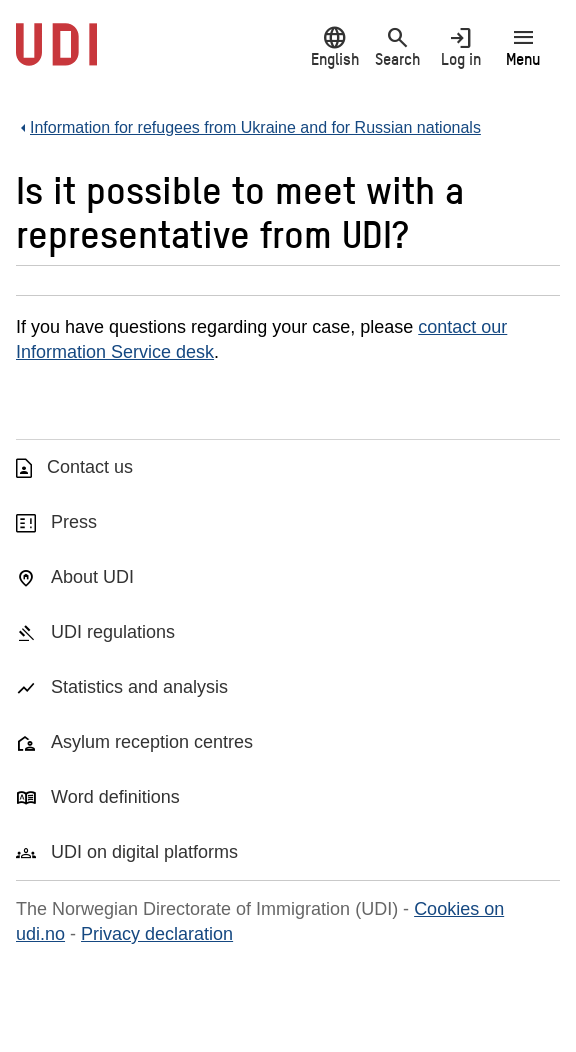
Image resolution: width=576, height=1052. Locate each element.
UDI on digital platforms (144, 852)
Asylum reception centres (152, 742)
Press (74, 522)
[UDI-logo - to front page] (56, 55)
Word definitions (115, 797)
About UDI (92, 577)
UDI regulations (113, 632)
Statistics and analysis (139, 687)
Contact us (90, 467)
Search (397, 46)
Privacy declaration (157, 934)
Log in (460, 46)
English (334, 46)
